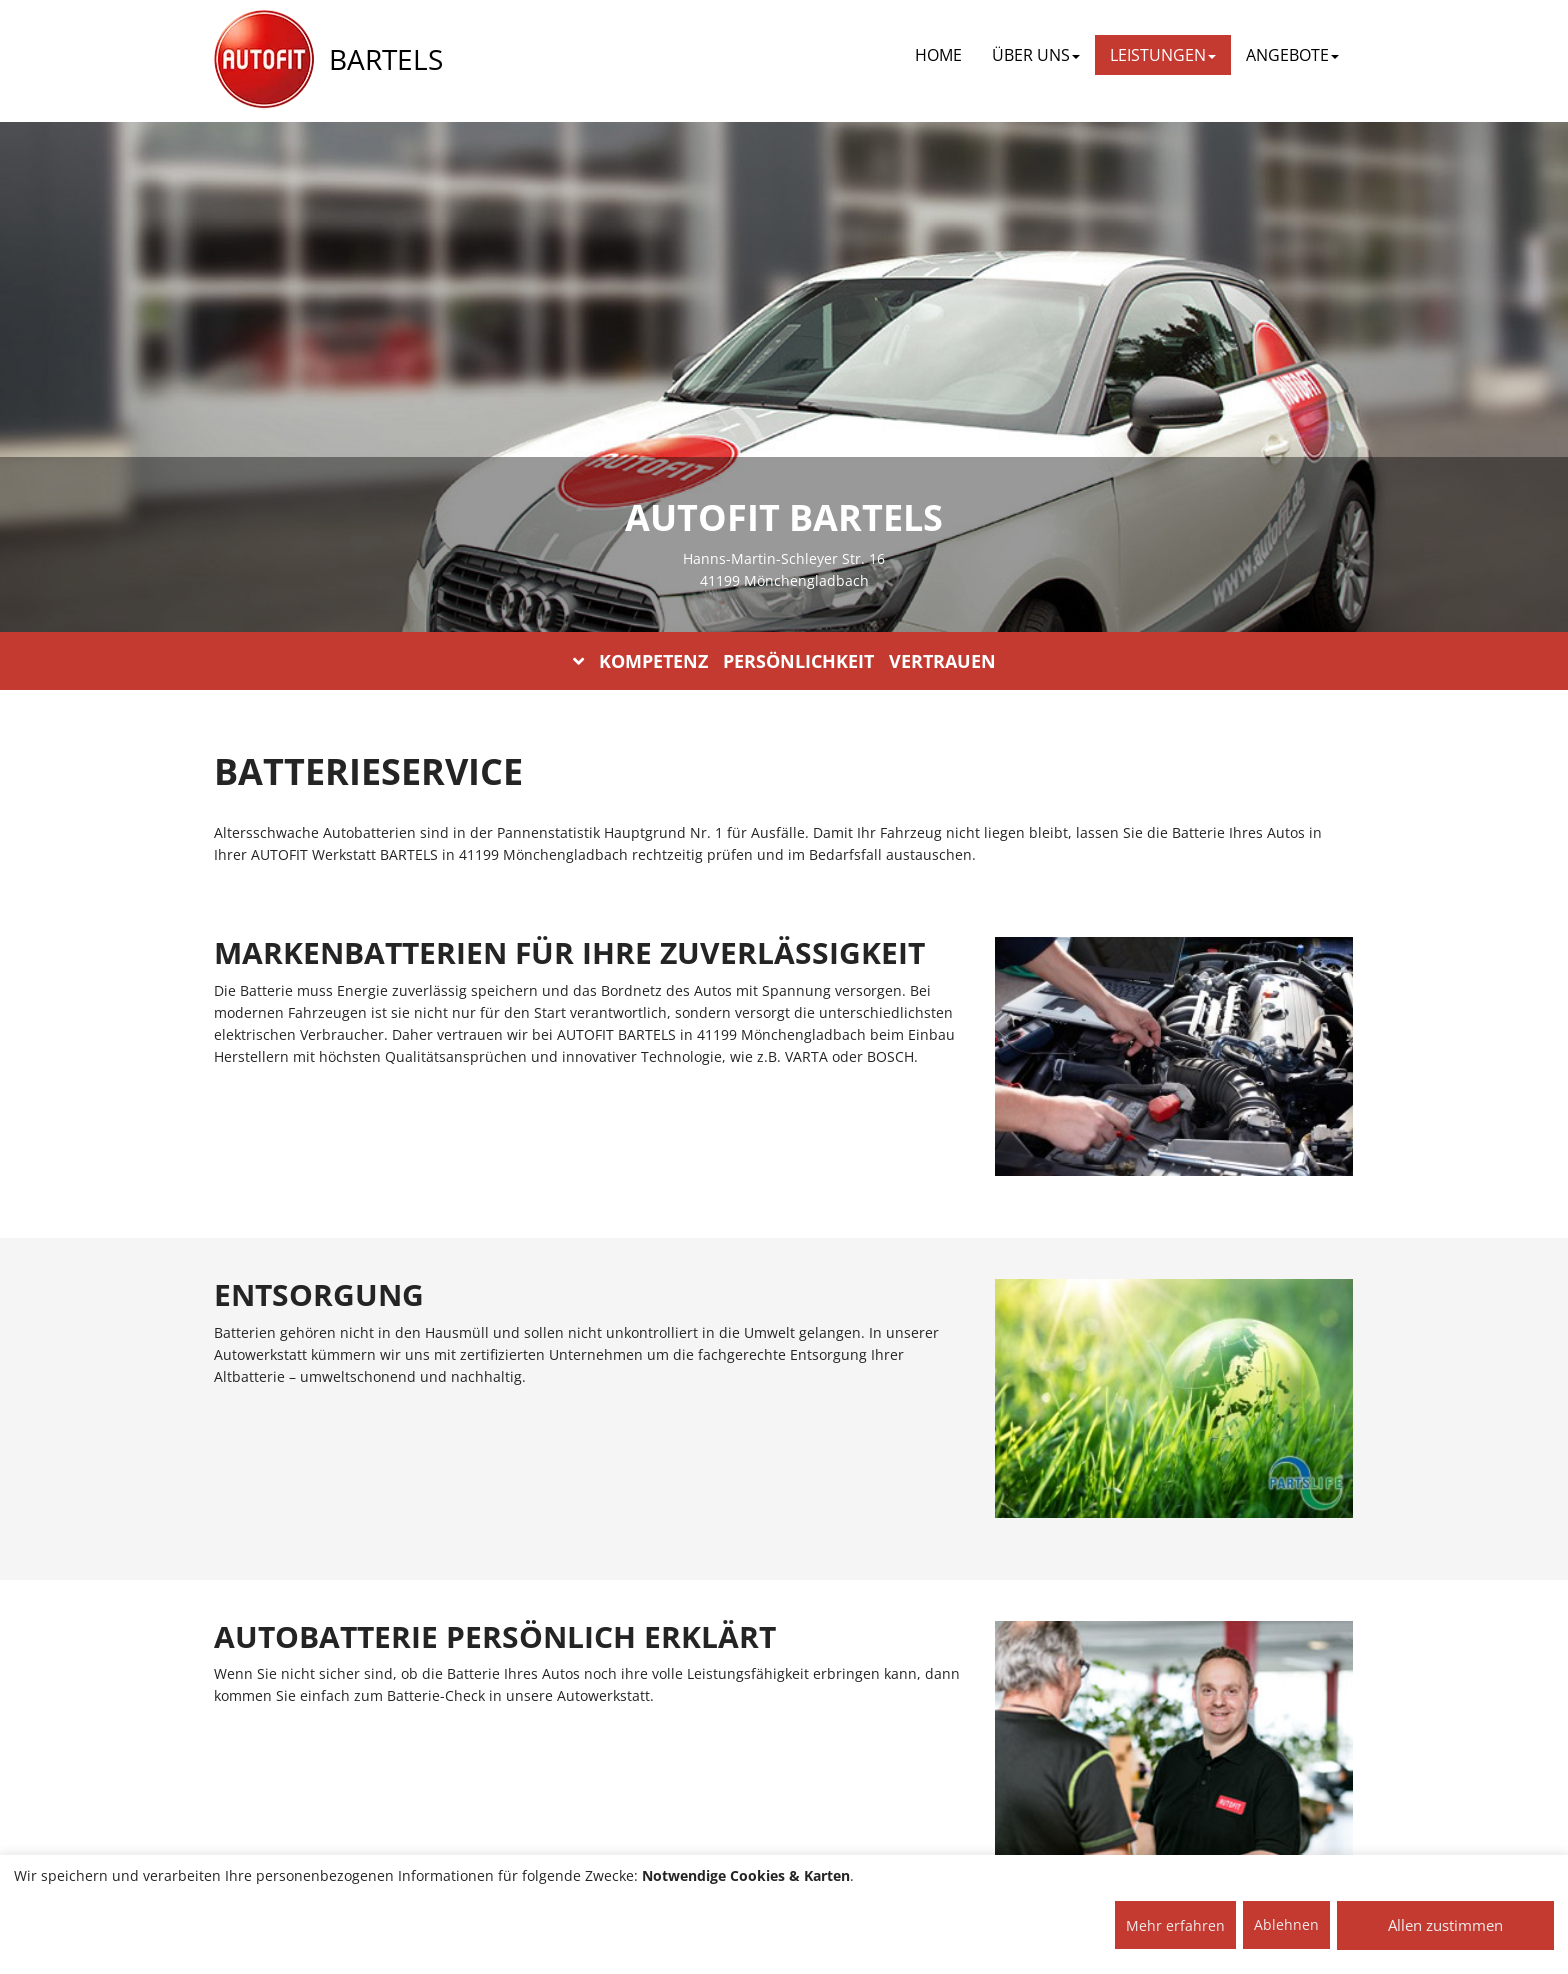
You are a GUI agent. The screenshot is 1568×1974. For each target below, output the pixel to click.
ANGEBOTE (1292, 55)
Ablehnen (1286, 1924)
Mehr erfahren (1175, 1925)
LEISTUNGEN (1163, 55)
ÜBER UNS (1036, 55)
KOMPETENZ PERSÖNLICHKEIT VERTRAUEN (784, 661)
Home (938, 55)
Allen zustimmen (1445, 1925)
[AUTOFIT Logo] (264, 60)
